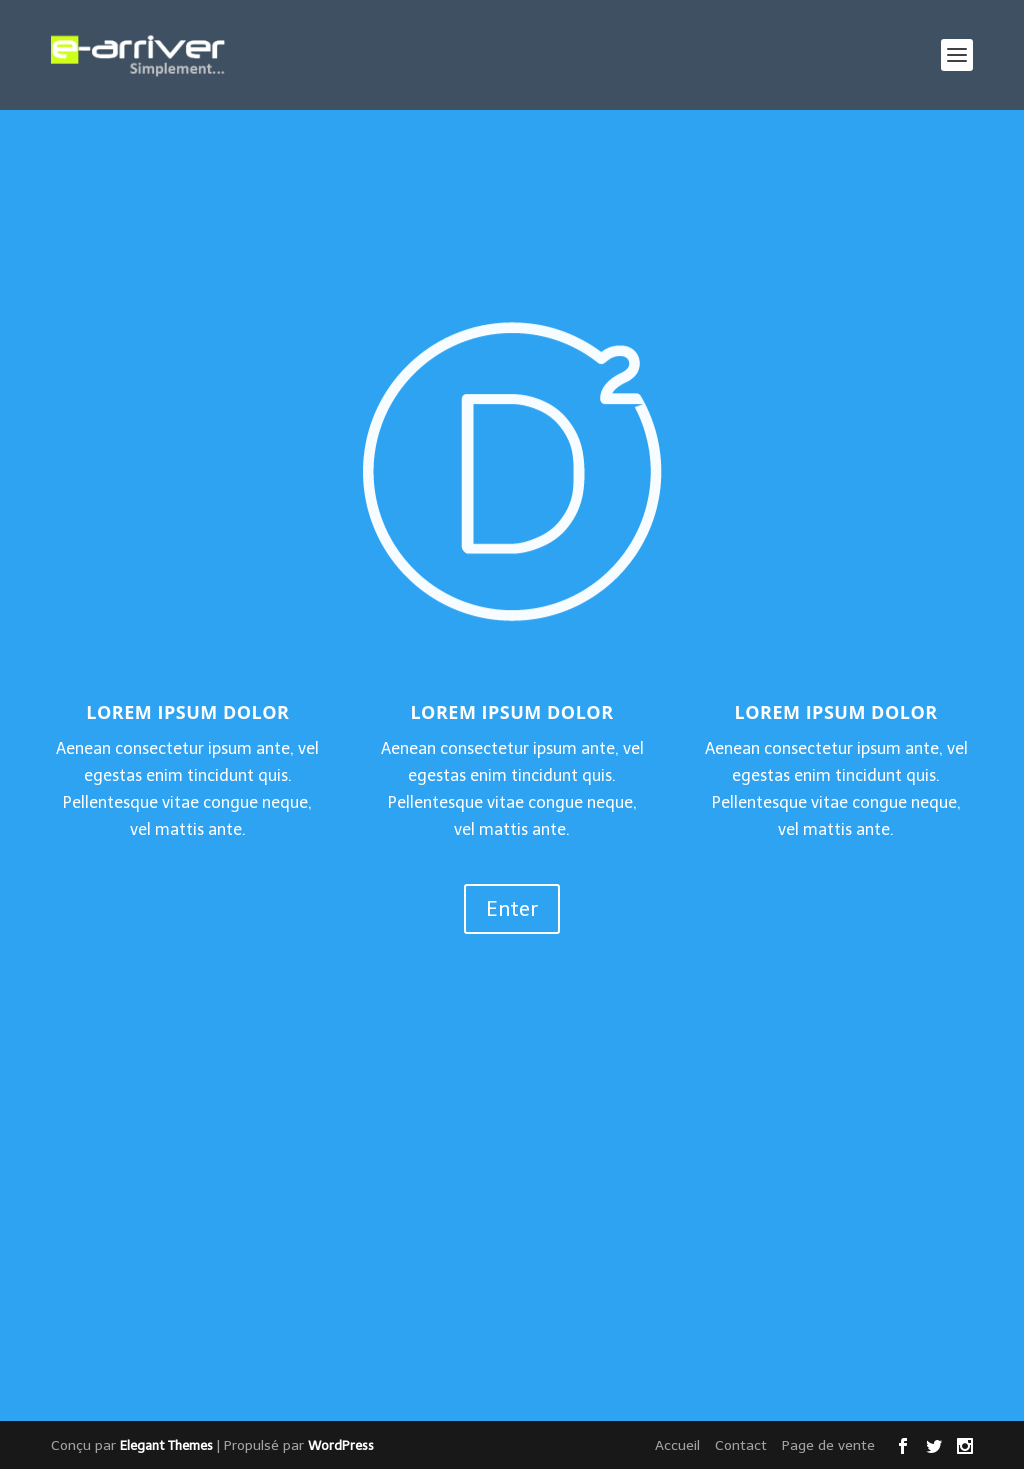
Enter (512, 909)
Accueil (677, 1445)
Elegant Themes (166, 1445)
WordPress (341, 1445)
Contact (741, 1445)
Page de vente (828, 1445)
